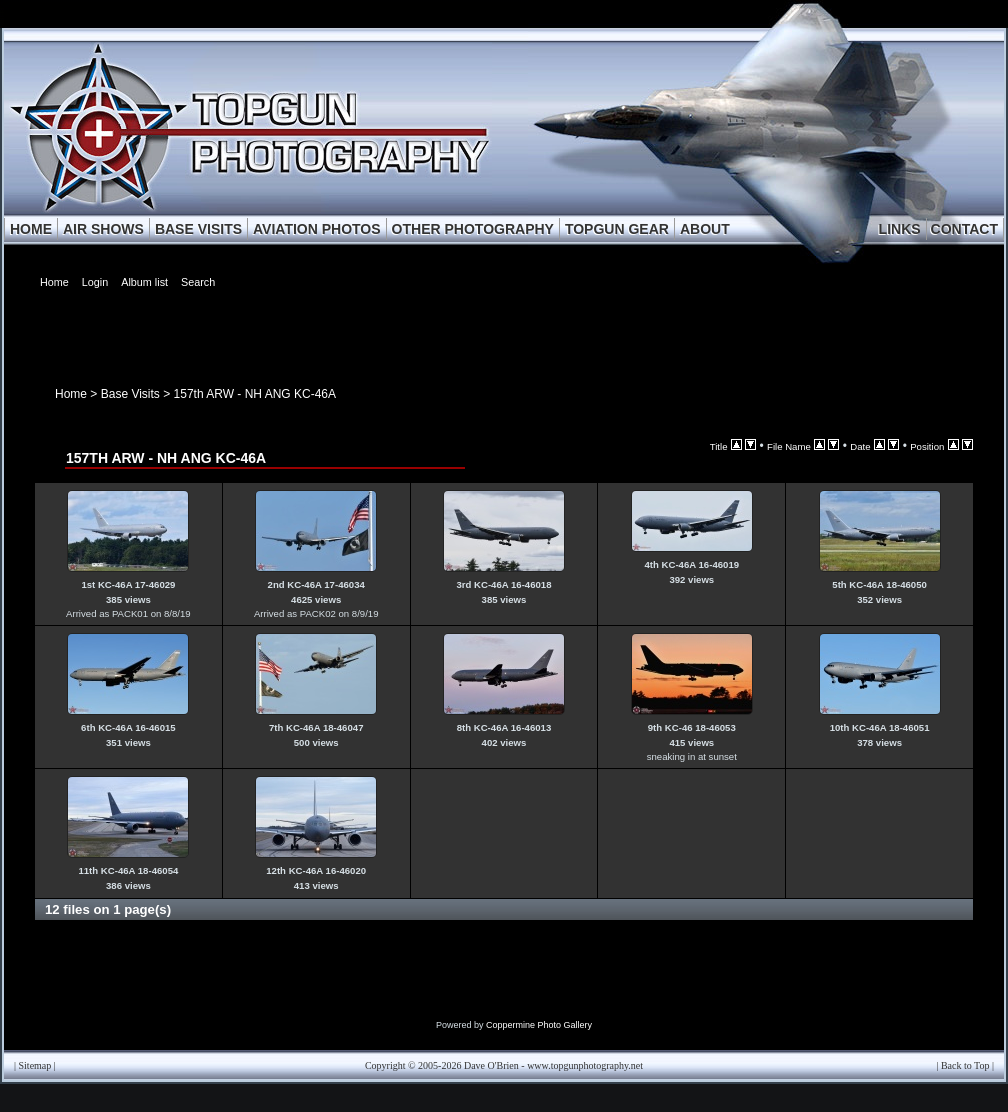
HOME (31, 229)
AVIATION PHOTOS (317, 229)
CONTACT (964, 229)
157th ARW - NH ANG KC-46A (255, 394)
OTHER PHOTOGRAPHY (473, 229)
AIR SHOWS (103, 229)
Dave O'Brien (491, 1065)
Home (71, 394)
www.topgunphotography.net (585, 1065)
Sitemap (35, 1065)
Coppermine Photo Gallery (539, 1025)
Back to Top (965, 1065)
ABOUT (705, 229)
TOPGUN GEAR (617, 229)
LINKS (900, 229)
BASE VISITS (198, 229)
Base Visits (130, 394)
